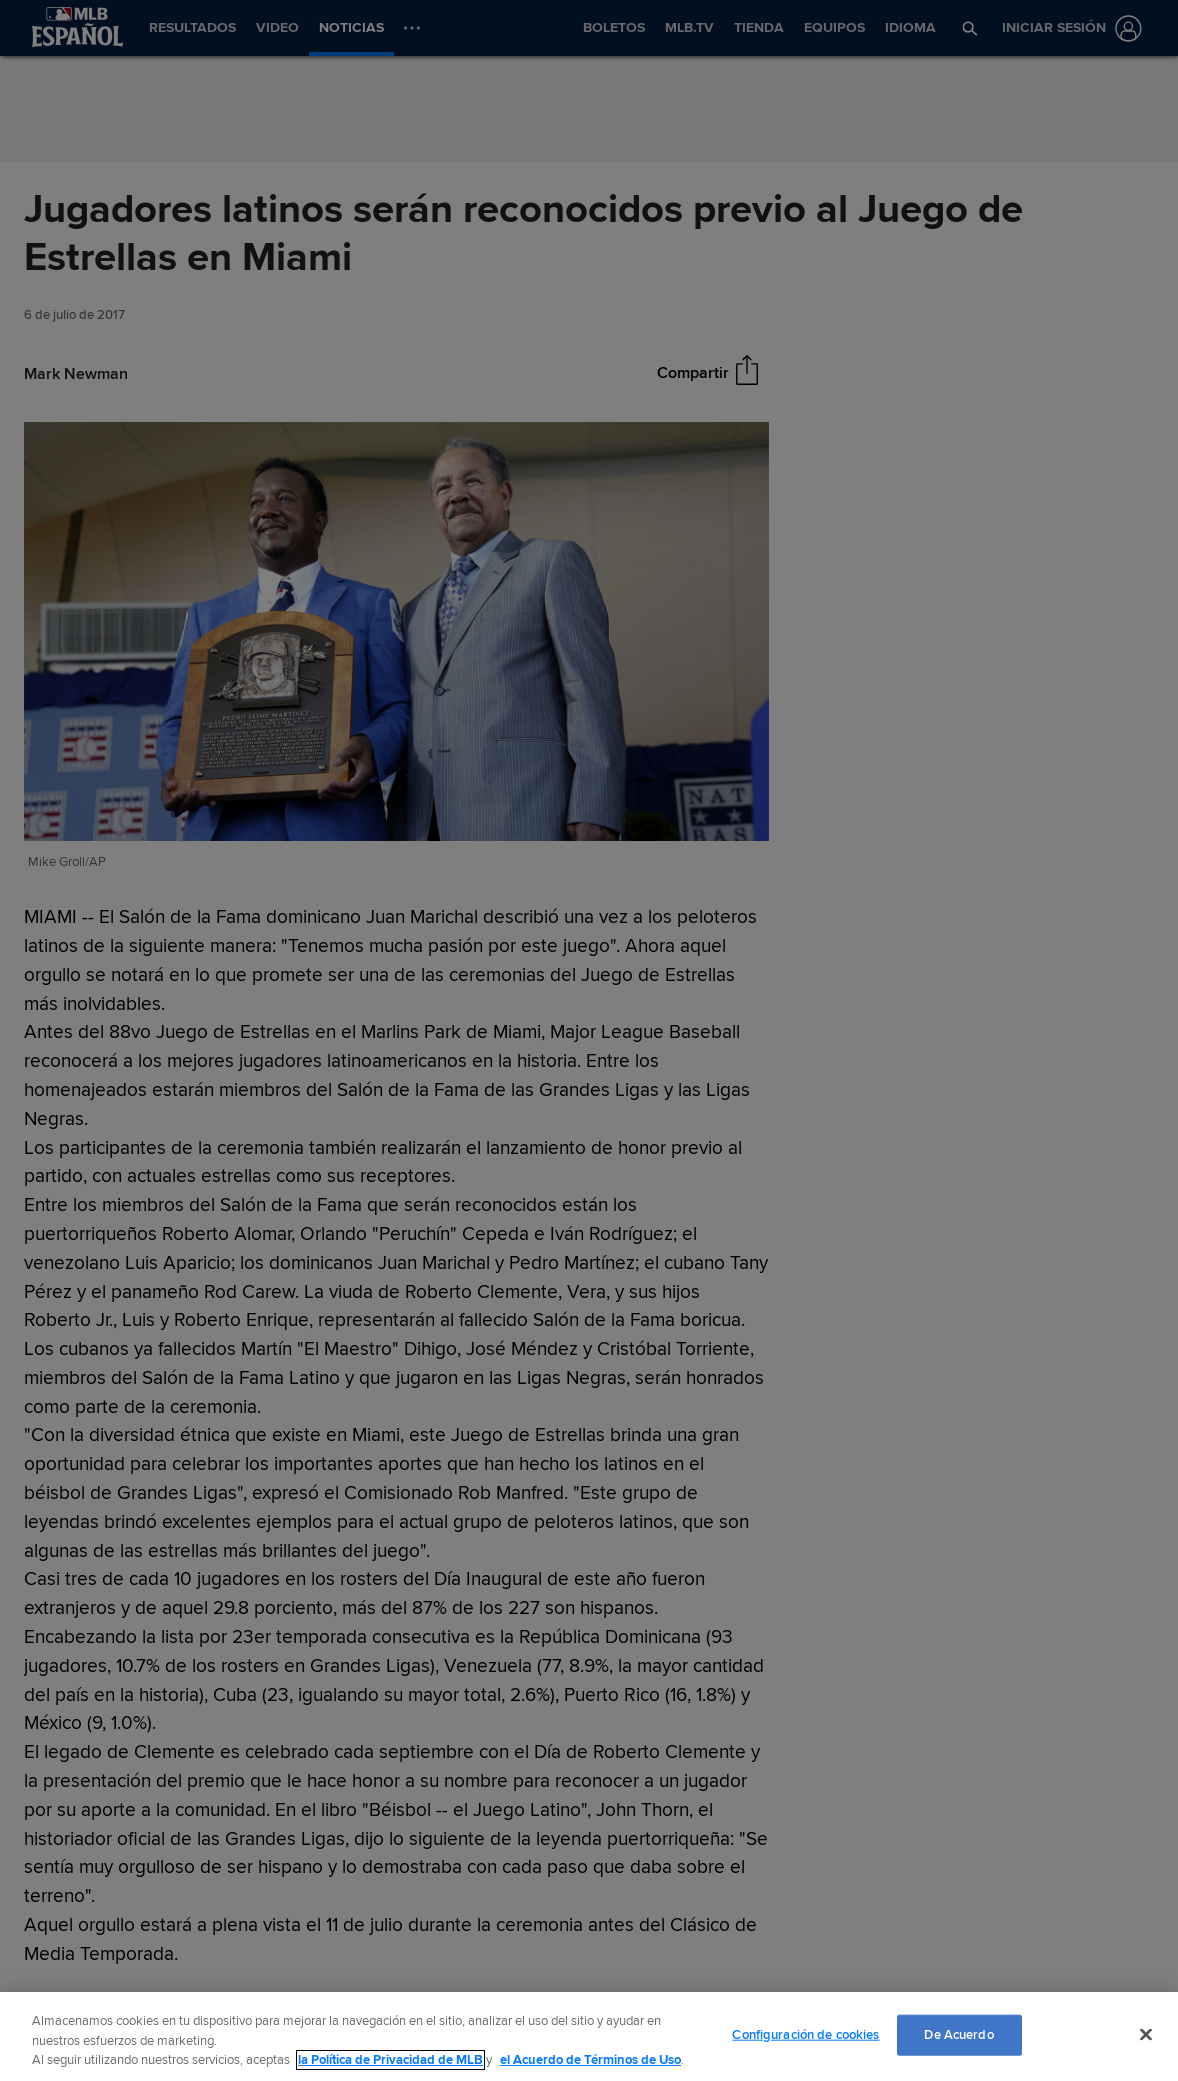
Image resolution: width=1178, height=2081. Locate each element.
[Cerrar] (1146, 2034)
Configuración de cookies (805, 2034)
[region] (589, 2036)
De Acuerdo (958, 2034)
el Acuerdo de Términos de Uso (590, 2060)
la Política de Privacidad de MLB (390, 2060)
